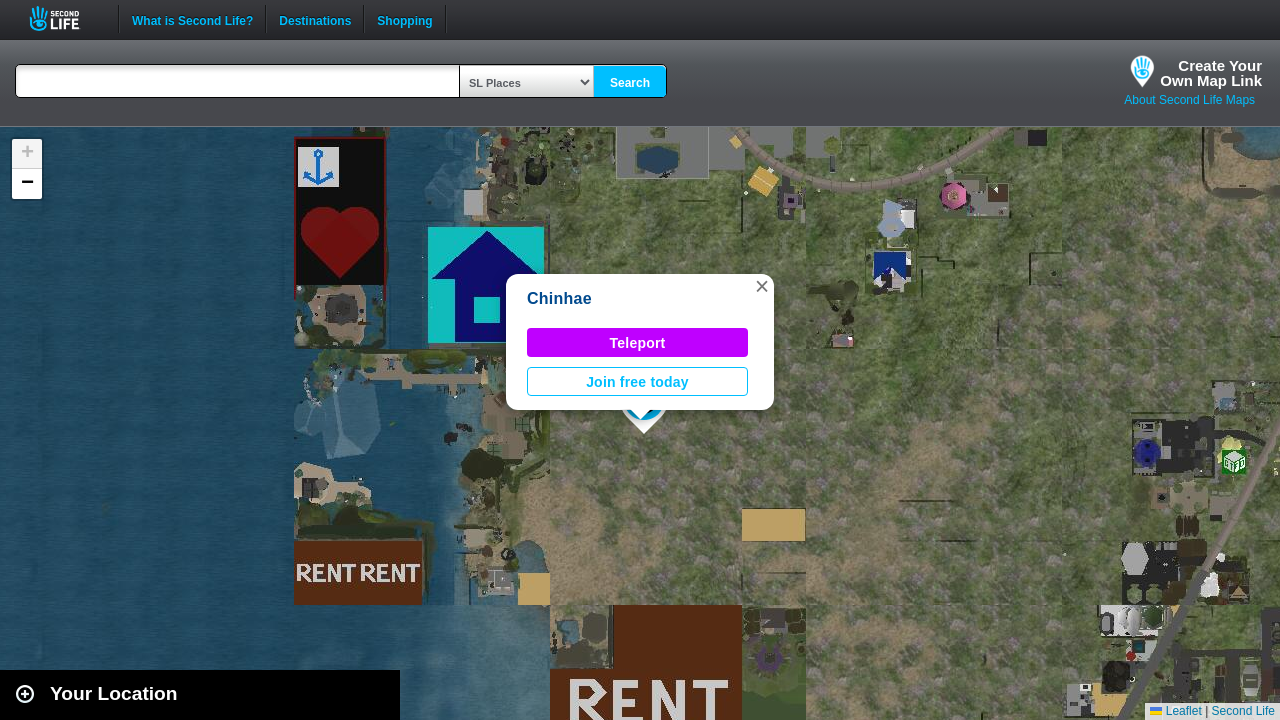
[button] (762, 286)
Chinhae (559, 298)
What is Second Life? (192, 19)
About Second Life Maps (1189, 100)
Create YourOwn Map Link (1211, 73)
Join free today (637, 382)
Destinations (315, 19)
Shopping (404, 19)
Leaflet (1175, 711)
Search (630, 83)
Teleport (638, 343)
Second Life (65, 18)
